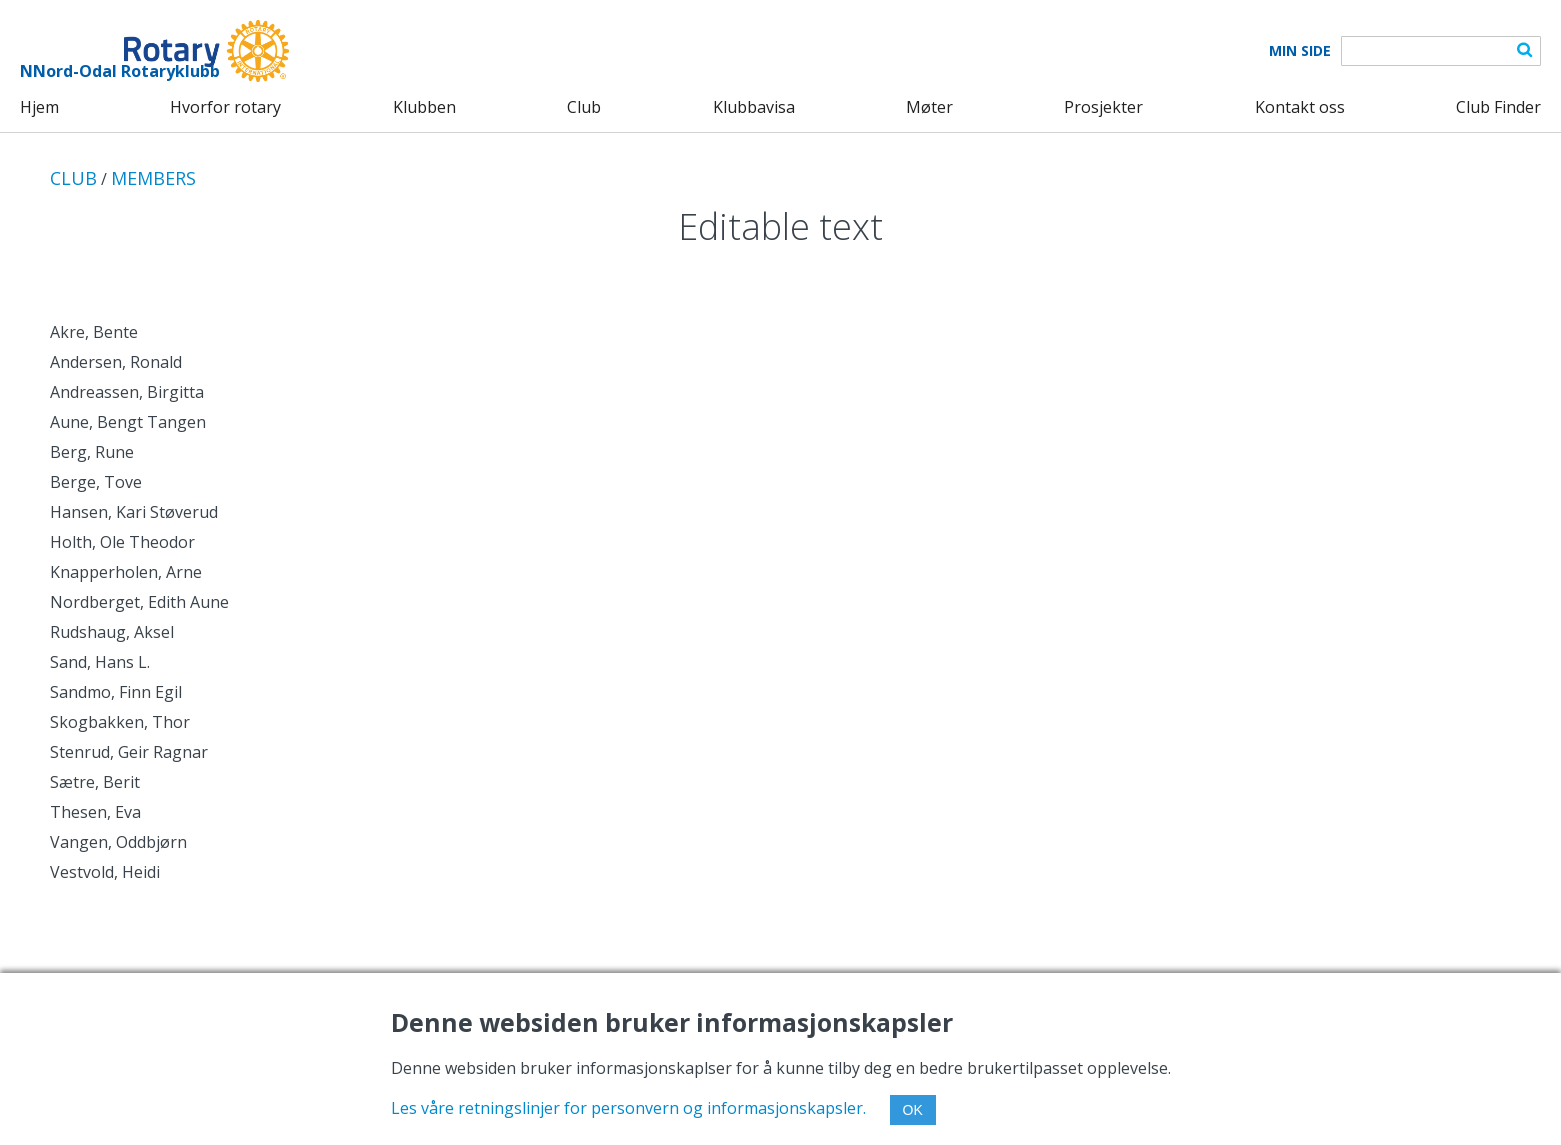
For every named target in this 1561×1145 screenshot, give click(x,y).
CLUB (73, 178)
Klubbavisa (754, 107)
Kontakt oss (1300, 107)
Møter (929, 107)
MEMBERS (153, 178)
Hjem (39, 107)
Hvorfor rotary (225, 107)
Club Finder (1498, 107)
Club (584, 107)
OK (913, 1110)
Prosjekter (1103, 107)
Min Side (1300, 51)
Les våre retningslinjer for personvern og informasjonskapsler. (628, 1108)
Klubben (424, 107)
